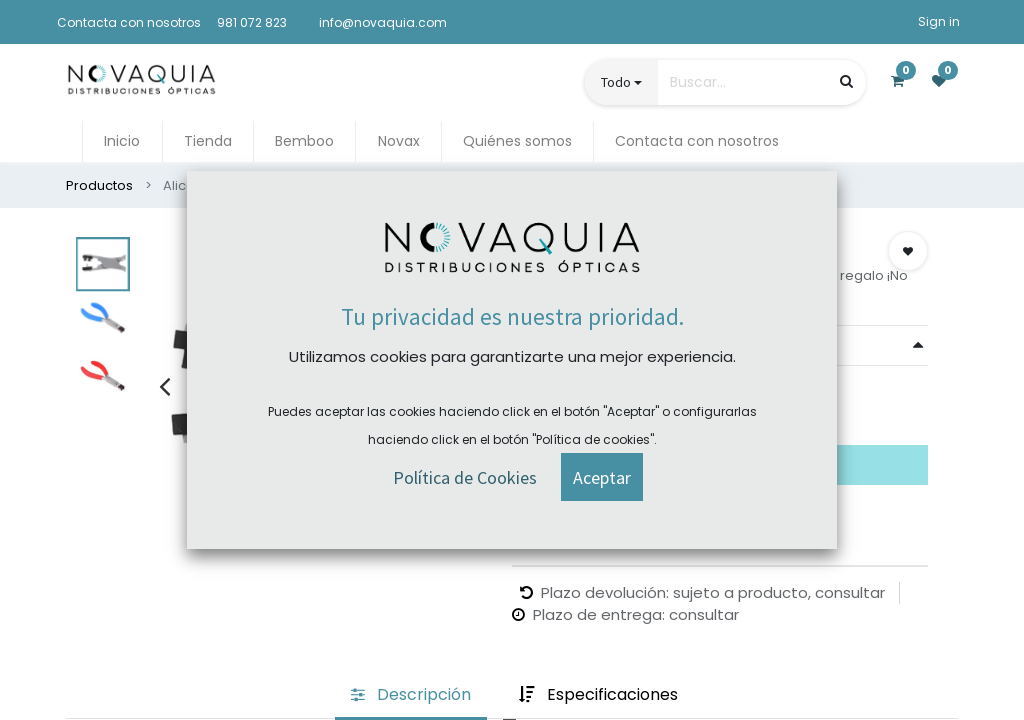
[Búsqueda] (846, 81)
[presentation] (164, 386)
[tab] (411, 695)
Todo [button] (616, 82)
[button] (908, 251)
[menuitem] (122, 141)
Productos (99, 185)
